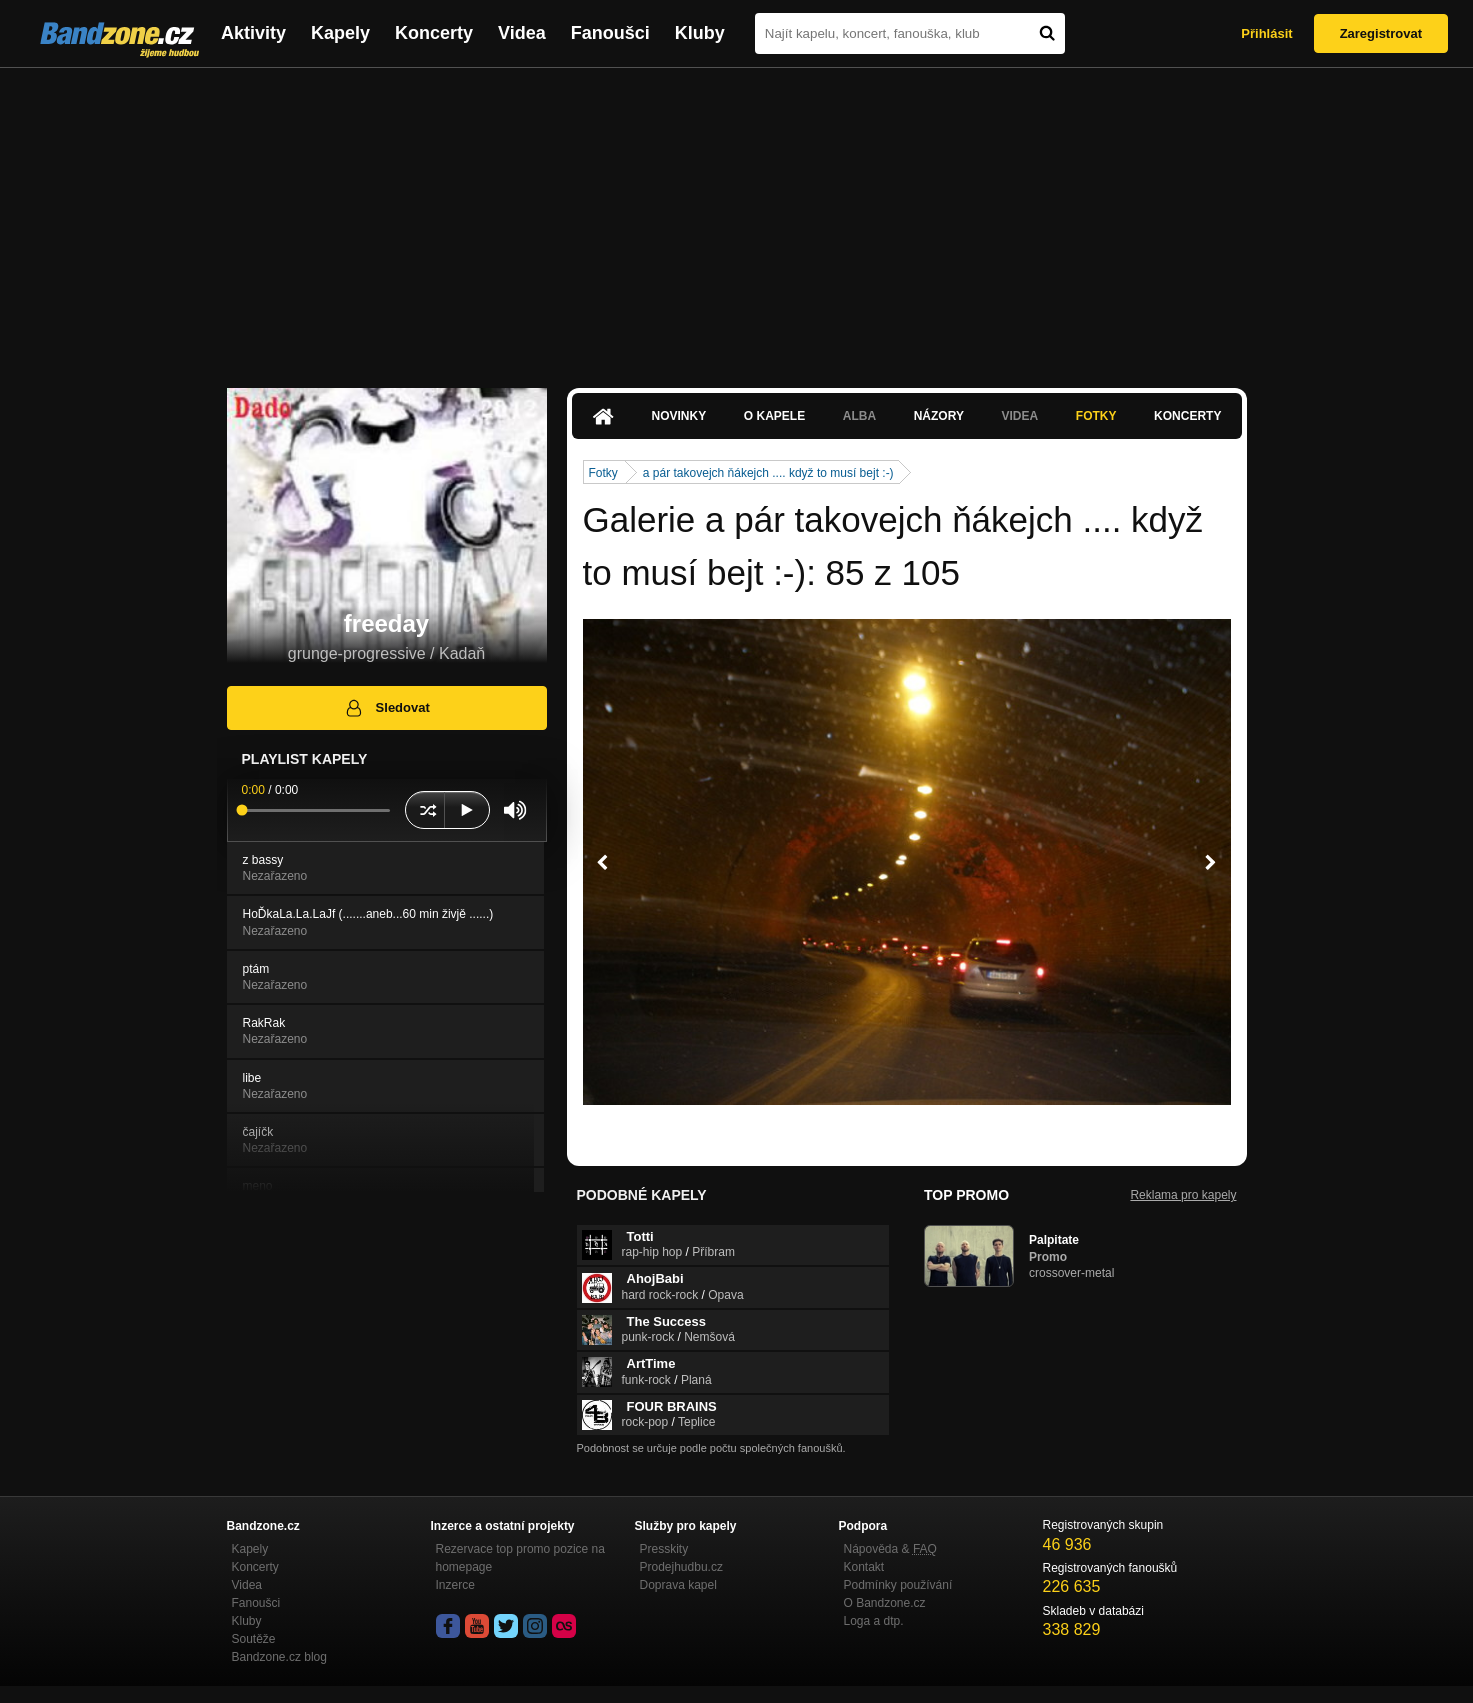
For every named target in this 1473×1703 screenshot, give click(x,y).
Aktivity (253, 33)
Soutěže (254, 1639)
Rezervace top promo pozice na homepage (520, 1558)
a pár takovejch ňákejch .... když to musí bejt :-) (768, 473)
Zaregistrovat (1381, 33)
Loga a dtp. (874, 1621)
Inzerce (455, 1585)
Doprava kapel (678, 1585)
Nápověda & (890, 1549)
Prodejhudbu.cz (681, 1567)
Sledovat (386, 708)
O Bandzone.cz (885, 1603)
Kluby (700, 33)
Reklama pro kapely (1183, 1195)
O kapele (774, 416)
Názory (939, 416)
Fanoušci (610, 33)
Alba (859, 416)
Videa (522, 33)
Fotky (1096, 416)
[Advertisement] (737, 218)
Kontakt (864, 1567)
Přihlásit (1266, 33)
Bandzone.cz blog (279, 1657)
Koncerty (434, 33)
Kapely (340, 33)
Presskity (664, 1549)
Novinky (679, 416)
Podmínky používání (898, 1585)
